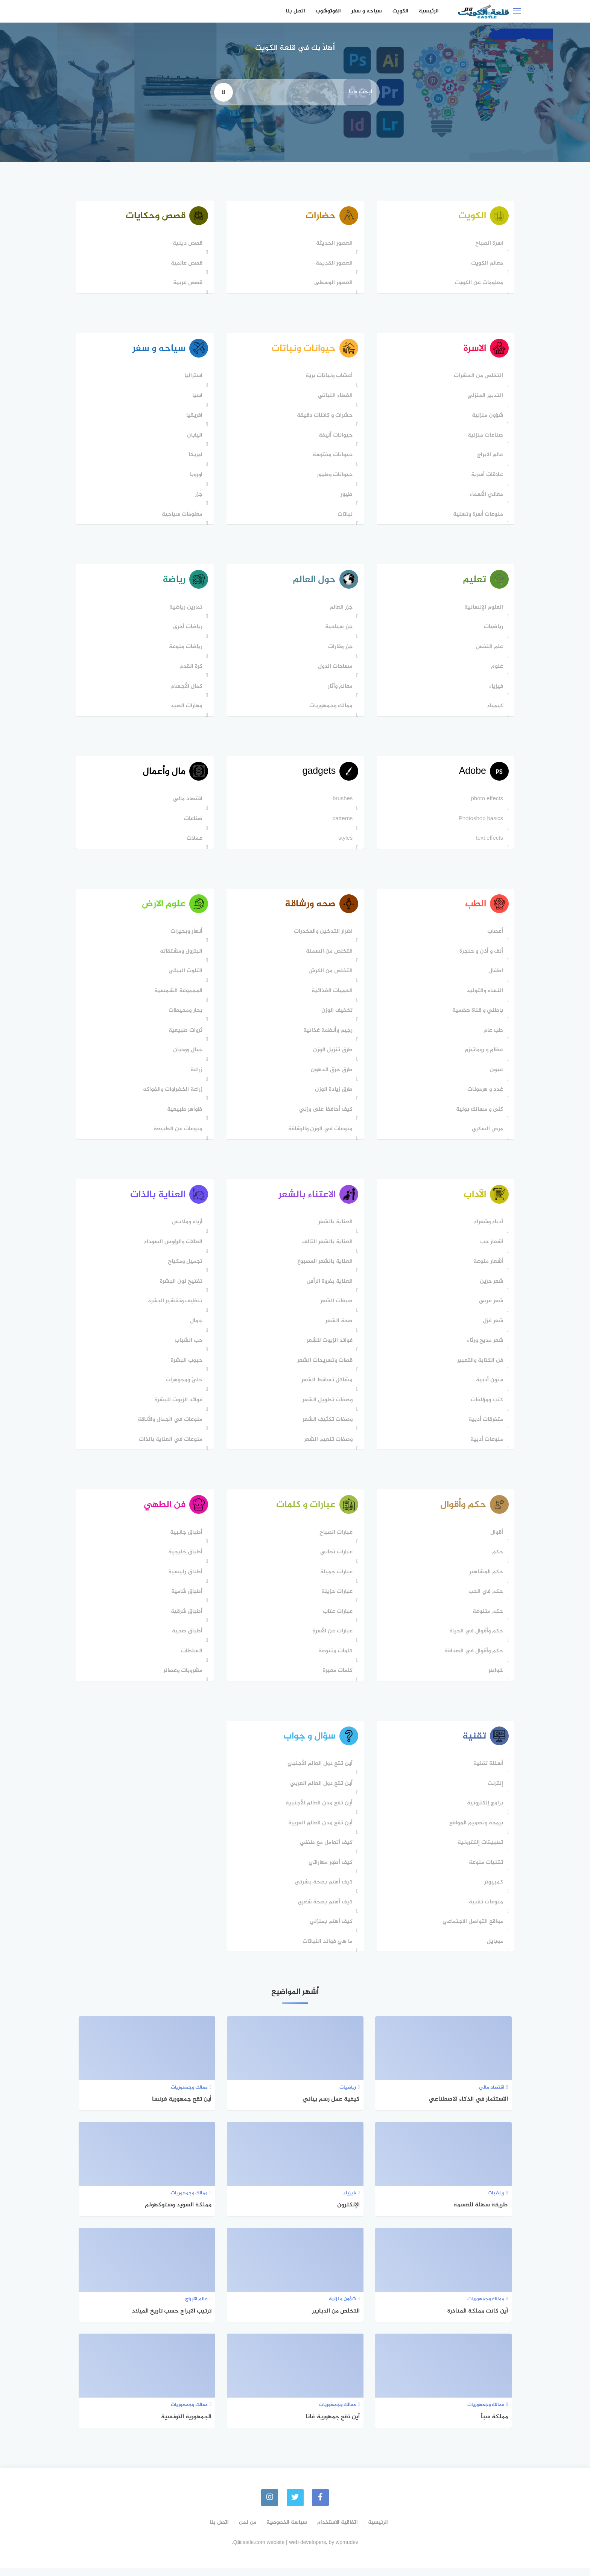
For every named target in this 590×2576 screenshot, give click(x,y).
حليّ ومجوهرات (182, 1386)
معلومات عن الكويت (478, 283)
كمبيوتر (492, 1890)
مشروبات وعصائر (181, 1678)
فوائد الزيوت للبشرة (177, 1406)
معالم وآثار (339, 689)
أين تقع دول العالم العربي (320, 1792)
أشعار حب (490, 1248)
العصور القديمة (333, 264)
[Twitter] (295, 2506)
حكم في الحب (484, 1599)
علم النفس (488, 650)
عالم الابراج (489, 456)
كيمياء (494, 709)
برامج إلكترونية (484, 1811)
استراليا (192, 377)
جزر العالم (339, 610)
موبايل (494, 1950)
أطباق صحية (186, 1638)
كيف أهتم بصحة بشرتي (322, 1890)
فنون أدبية (488, 1386)
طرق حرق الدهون (330, 1075)
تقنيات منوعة (485, 1871)
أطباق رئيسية (184, 1579)
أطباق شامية (185, 1599)
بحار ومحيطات (184, 1015)
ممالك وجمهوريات (329, 709)
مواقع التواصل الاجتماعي (471, 1930)
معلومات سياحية (181, 516)
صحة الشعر (337, 1327)
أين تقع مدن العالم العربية (319, 1831)
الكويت (400, 11)
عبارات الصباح (334, 1540)
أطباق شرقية (185, 1619)
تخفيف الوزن (335, 1015)
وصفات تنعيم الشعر (327, 1446)
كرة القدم (189, 669)
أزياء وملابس (186, 1228)
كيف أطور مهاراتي (329, 1871)
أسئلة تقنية (487, 1772)
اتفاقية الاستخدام (337, 2530)
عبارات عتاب (336, 1619)
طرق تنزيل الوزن (331, 1055)
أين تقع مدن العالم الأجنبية (317, 1811)
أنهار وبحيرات (185, 936)
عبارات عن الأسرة (331, 1638)
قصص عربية (186, 283)
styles (344, 842)
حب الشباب (187, 1347)
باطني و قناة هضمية (476, 1015)
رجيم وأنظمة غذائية (326, 1035)
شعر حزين (490, 1287)
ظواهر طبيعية (183, 1114)
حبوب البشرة (185, 1367)
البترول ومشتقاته (180, 956)
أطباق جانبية (185, 1540)
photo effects (486, 803)
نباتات (343, 516)
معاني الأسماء (485, 496)
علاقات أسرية (486, 476)
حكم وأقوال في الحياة (475, 1638)
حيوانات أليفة (334, 437)
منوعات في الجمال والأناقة (169, 1426)
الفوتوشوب (328, 11)
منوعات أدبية (485, 1446)
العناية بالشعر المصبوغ (323, 1268)
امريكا (194, 456)
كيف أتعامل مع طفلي (325, 1851)
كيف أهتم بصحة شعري (324, 1910)
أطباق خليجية (184, 1559)
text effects (488, 842)
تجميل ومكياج (184, 1268)
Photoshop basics (480, 823)
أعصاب (494, 936)
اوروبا (195, 476)
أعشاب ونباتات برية (327, 377)
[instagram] (269, 2506)
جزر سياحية (337, 630)
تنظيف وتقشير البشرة (174, 1307)
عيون (495, 1075)
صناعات (192, 823)
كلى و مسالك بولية (478, 1114)
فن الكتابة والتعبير (479, 1367)
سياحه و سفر (366, 11)
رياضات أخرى (186, 630)
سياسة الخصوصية (286, 2530)
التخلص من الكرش (329, 976)
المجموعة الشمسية (177, 996)
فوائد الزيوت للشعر (328, 1347)
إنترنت (494, 1792)
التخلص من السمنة (328, 956)
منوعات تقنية (485, 1910)
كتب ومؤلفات (486, 1406)
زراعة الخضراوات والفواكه (171, 1094)
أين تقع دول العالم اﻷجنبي (318, 1772)
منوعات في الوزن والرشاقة (319, 1134)
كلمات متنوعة (334, 1658)
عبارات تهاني (335, 1559)
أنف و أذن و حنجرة (480, 956)
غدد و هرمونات (484, 1094)
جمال (195, 1327)
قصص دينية (186, 244)
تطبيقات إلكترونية (479, 1851)
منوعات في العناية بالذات (169, 1446)
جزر (197, 496)
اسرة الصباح (488, 244)
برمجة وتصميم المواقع (475, 1831)
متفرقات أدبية (484, 1426)
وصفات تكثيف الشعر (326, 1426)
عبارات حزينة (335, 1599)
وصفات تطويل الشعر (326, 1406)
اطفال (494, 976)
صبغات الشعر (335, 1307)
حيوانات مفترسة (331, 456)
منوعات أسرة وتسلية (477, 516)
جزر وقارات (339, 650)
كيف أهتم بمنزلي (330, 1930)
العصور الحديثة (333, 244)
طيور (345, 496)
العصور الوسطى (332, 283)
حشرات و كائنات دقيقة (323, 417)
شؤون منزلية (486, 417)
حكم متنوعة (486, 1619)
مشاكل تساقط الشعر (325, 1386)
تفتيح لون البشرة (180, 1287)
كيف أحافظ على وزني (324, 1114)
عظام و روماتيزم (483, 1055)
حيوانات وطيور (333, 476)
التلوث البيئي (184, 976)
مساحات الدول (334, 669)
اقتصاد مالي (186, 803)
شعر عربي (490, 1307)
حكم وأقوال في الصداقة (472, 1658)
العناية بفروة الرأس (328, 1287)
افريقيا (193, 417)
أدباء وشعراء (487, 1228)
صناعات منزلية (484, 437)
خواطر (494, 1678)
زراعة (195, 1075)
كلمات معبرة (336, 1678)
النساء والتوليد (483, 996)
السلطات (190, 1658)
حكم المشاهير (485, 1579)
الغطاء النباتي (334, 397)
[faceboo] (321, 2506)
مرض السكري (486, 1134)
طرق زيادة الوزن (332, 1094)
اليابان (193, 437)
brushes (341, 803)
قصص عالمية (185, 264)
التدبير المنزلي (484, 397)
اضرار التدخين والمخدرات (322, 936)
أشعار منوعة (487, 1268)
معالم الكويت (486, 264)
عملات (193, 842)
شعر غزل (492, 1327)
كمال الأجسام (185, 689)
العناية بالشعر (334, 1228)
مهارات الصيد (185, 709)
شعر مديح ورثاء (484, 1347)
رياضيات (492, 630)
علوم (496, 669)
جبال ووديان (186, 1055)
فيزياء (495, 689)
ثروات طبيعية (184, 1035)
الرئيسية (429, 11)
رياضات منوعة (184, 650)
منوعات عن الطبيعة (176, 1134)
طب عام (492, 1035)
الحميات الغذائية (330, 996)
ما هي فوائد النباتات (326, 1950)
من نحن (247, 2530)
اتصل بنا (295, 11)
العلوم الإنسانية (482, 610)
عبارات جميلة (335, 1579)
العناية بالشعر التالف (326, 1248)
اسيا (196, 397)
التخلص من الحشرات (477, 377)
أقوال (495, 1540)
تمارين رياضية (184, 610)
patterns (341, 823)
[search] (223, 92)
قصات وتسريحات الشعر (323, 1367)
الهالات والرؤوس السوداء (172, 1248)
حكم (496, 1559)
